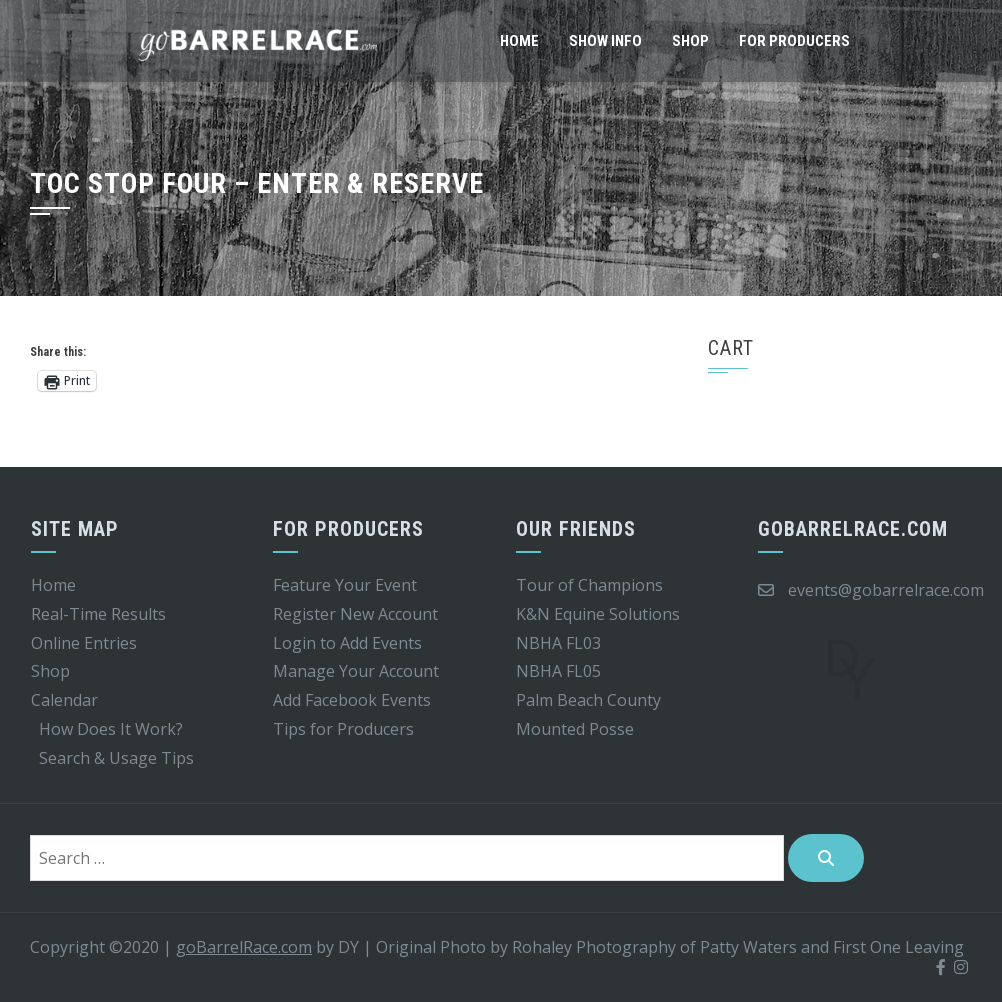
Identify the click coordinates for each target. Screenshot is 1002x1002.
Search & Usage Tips (116, 758)
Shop (690, 41)
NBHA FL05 (558, 671)
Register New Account (355, 614)
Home (519, 41)
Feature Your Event (345, 585)
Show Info (605, 41)
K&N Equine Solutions (598, 614)
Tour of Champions (589, 585)
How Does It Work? (111, 729)
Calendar (64, 700)
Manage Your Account (356, 671)
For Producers (794, 41)
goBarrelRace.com (244, 947)
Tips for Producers (343, 729)
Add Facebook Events (352, 700)
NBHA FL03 (558, 643)
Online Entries (84, 643)
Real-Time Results (98, 614)
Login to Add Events (347, 643)
